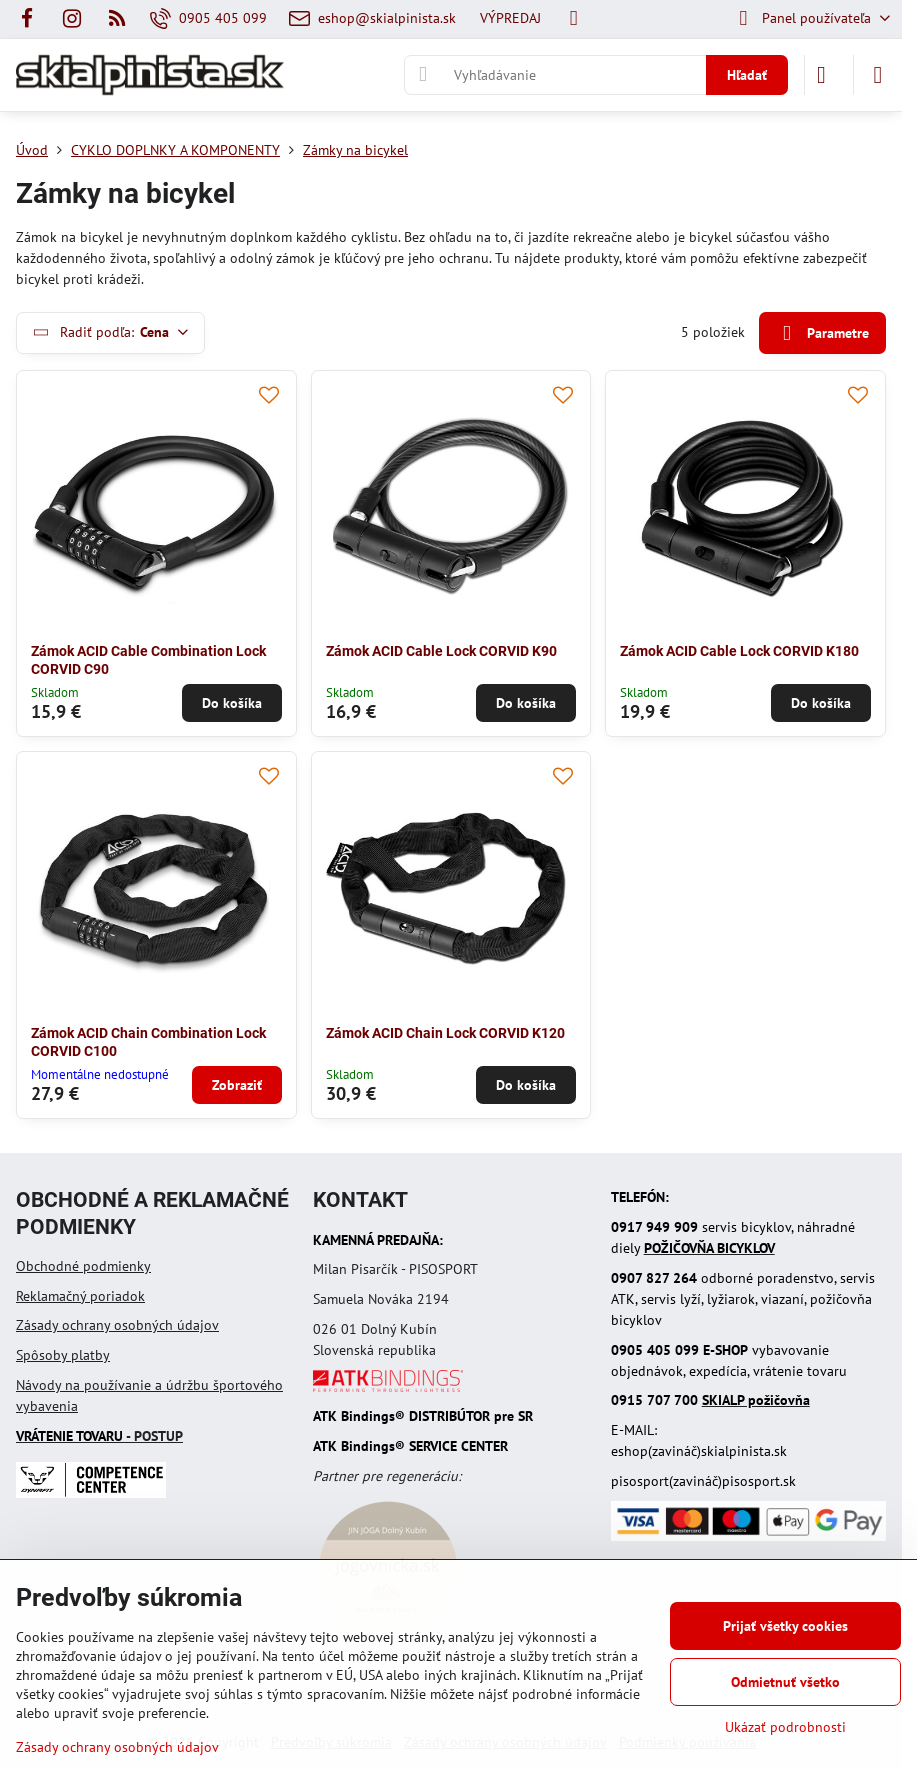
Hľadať (747, 75)
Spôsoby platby (63, 1355)
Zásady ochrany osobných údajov (117, 1325)
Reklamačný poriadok (80, 1296)
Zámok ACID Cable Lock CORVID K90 (441, 651)
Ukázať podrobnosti (785, 1727)
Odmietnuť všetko (785, 1682)
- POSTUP (99, 1436)
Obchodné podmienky (83, 1266)
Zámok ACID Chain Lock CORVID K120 (445, 1033)
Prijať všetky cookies (785, 1626)
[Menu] (878, 75)
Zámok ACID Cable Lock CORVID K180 (739, 651)
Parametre (822, 333)
